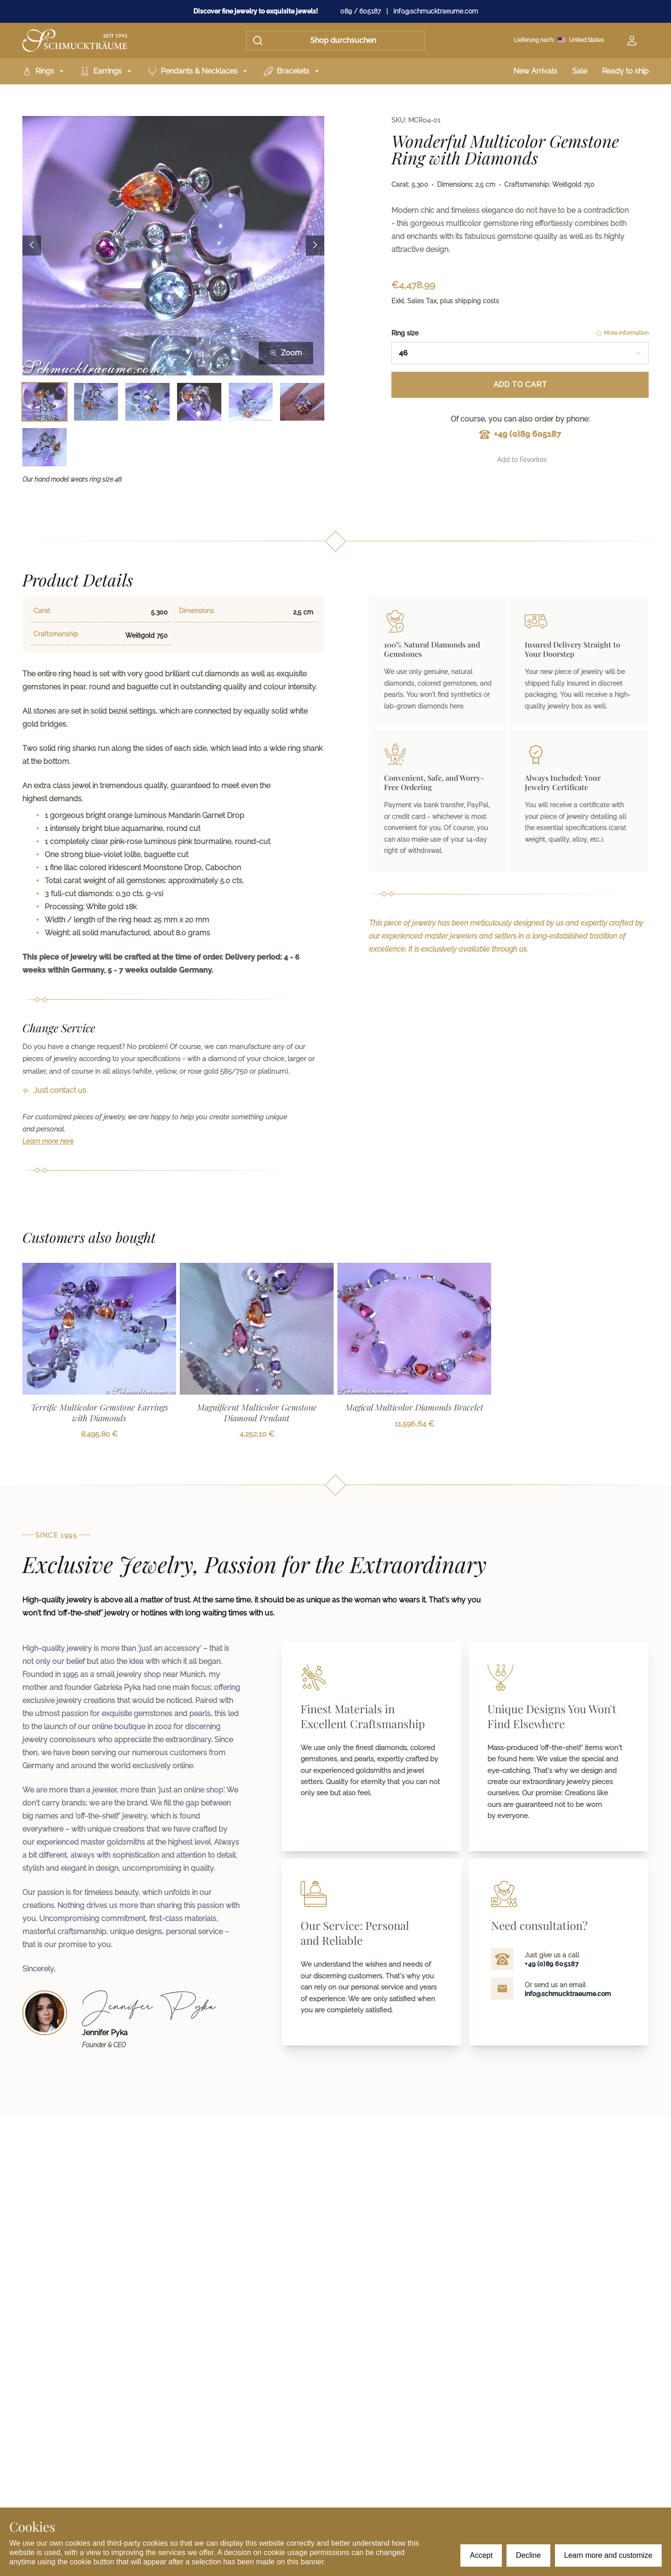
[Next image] (315, 246)
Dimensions (196, 610)
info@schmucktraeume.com (435, 11)
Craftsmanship (56, 634)
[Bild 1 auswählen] (44, 402)
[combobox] (520, 353)
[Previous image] (31, 246)
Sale (579, 71)
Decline (528, 2555)
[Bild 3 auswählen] (147, 402)
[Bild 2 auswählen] (96, 402)
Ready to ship (625, 71)
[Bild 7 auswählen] (44, 447)
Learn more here (48, 1141)
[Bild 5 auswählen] (251, 402)
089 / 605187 (360, 11)
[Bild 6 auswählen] (302, 402)
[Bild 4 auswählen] (199, 402)
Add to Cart (520, 384)
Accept (481, 2555)
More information (622, 333)
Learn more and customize (608, 2555)
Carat (42, 610)
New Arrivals (535, 71)
